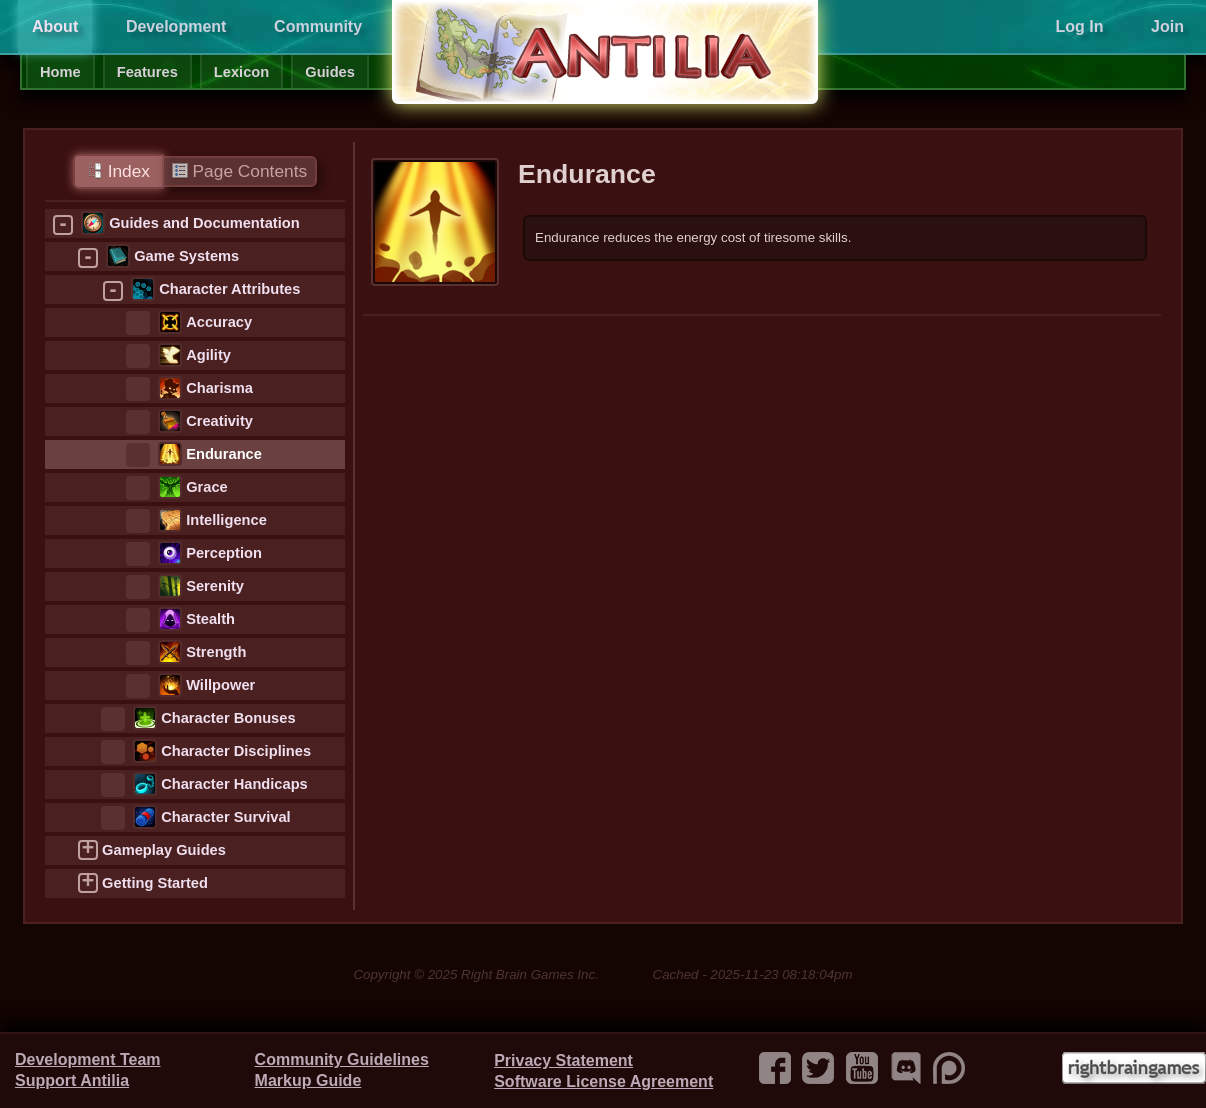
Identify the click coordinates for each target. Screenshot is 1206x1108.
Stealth (210, 619)
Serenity (215, 586)
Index (118, 171)
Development (176, 26)
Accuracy (219, 322)
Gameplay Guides (164, 850)
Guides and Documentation (204, 223)
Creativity (219, 421)
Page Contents (239, 171)
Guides (330, 72)
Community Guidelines (342, 1059)
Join (1167, 26)
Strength (216, 652)
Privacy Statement (563, 1060)
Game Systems (186, 256)
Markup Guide (308, 1080)
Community (318, 26)
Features (147, 72)
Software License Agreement (603, 1081)
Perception (224, 553)
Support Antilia (72, 1080)
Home (60, 72)
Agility (208, 355)
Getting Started (155, 883)
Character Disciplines (236, 751)
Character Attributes (229, 289)
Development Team (88, 1059)
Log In (1079, 26)
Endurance (224, 454)
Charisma (219, 388)
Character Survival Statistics (226, 819)
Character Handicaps (234, 784)
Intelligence (226, 520)
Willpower (220, 685)
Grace (207, 487)
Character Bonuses (228, 718)
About (55, 26)
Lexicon (241, 72)
